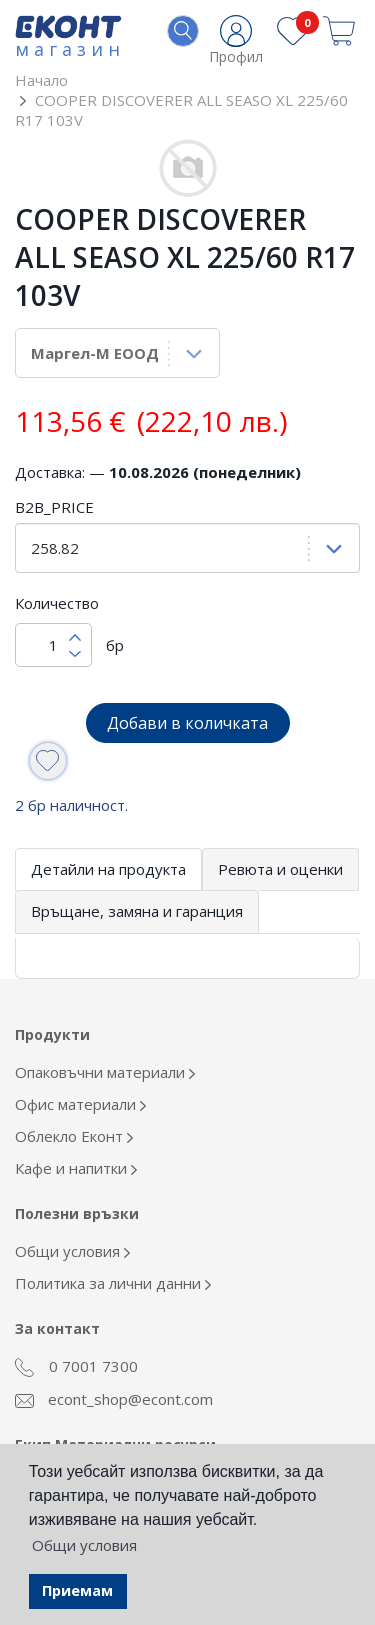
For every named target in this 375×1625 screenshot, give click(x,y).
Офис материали (80, 1104)
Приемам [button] (77, 1590)
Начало (41, 80)
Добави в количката (187, 723)
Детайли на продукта (108, 869)
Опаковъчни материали (105, 1072)
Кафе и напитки (76, 1168)
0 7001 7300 (76, 1367)
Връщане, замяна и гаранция (137, 911)
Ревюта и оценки (280, 869)
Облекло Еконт (74, 1136)
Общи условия (72, 1251)
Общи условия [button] (84, 1545)
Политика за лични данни (113, 1283)
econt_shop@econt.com (114, 1399)
